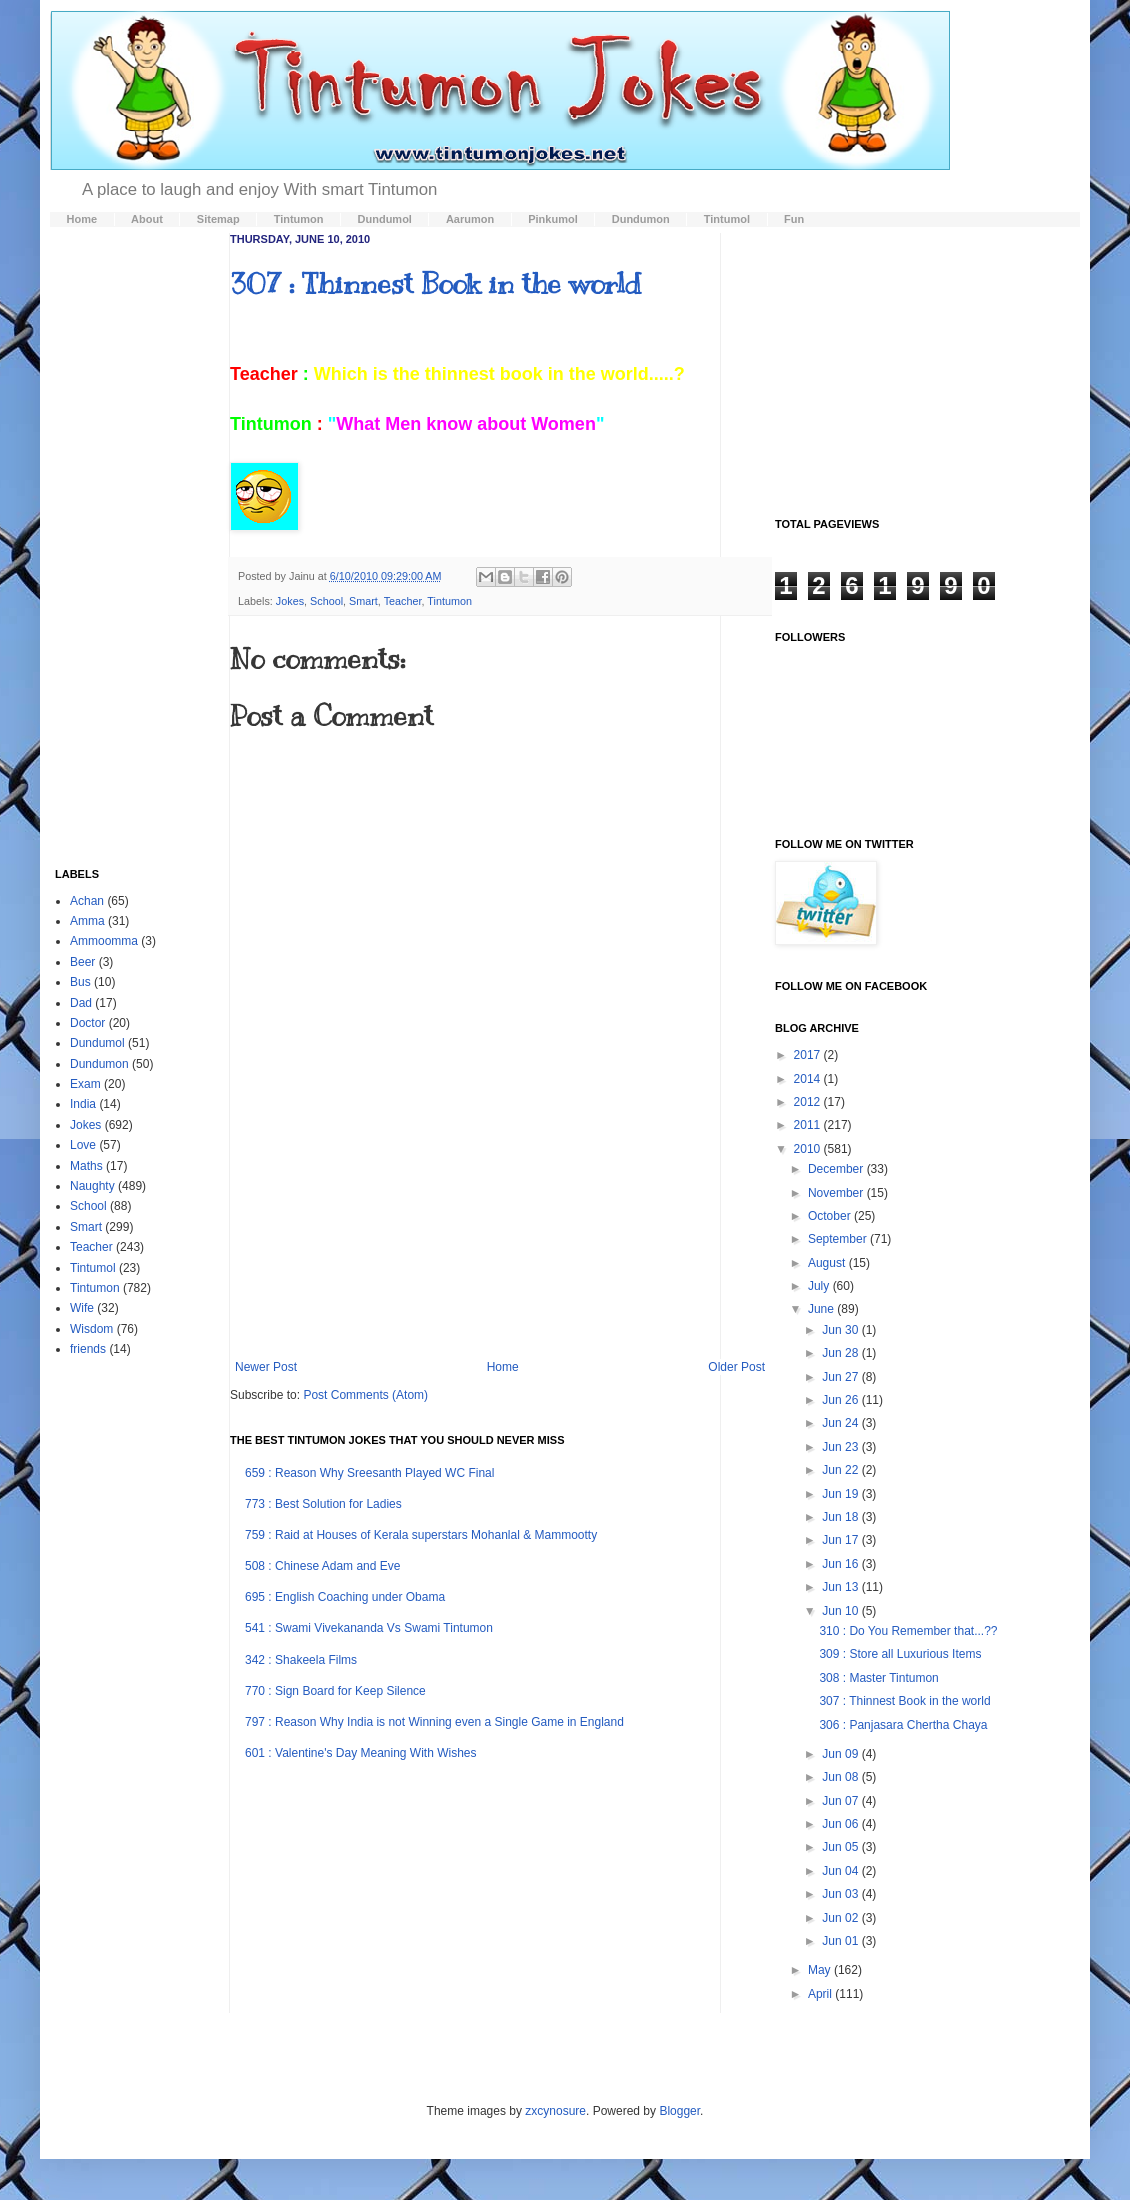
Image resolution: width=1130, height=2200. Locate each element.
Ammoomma (104, 941)
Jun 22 (841, 1470)
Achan (87, 901)
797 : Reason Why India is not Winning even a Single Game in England (434, 1722)
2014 (809, 1079)
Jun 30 (841, 1330)
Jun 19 (841, 1494)
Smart (363, 601)
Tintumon (449, 601)
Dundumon (99, 1064)
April (821, 1994)
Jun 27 (841, 1377)
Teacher (403, 601)
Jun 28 (841, 1353)
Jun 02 (841, 1918)
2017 (809, 1055)
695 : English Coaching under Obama (345, 1597)
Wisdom (91, 1329)
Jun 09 (841, 1754)
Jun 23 (841, 1447)
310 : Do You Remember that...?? (908, 1631)
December (837, 1169)
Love (83, 1145)
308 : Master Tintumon (878, 1678)
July (820, 1286)
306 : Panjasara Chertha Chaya (903, 1725)
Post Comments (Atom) (365, 1395)
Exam (85, 1084)
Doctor (87, 1023)
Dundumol (97, 1043)
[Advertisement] (500, 1260)
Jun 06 (841, 1824)
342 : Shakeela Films (301, 1660)
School (326, 601)
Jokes (290, 601)
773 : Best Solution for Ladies (323, 1504)
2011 (809, 1125)
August (828, 1263)
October (831, 1216)
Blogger (679, 2111)
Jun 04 (841, 1871)
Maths (86, 1166)
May (821, 1970)
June (822, 1309)
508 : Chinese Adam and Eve (322, 1566)
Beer (82, 962)
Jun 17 (841, 1540)
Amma (87, 921)
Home (503, 1367)
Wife (82, 1308)
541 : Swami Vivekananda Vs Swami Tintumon (369, 1628)
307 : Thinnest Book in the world (435, 283)
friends (88, 1349)
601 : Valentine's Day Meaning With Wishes (361, 1753)
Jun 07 (841, 1801)
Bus (80, 982)
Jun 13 (841, 1587)
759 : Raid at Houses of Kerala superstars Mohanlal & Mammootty (421, 1535)
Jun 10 (841, 1611)
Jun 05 (841, 1847)
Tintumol (93, 1268)
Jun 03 (841, 1894)
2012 (809, 1102)
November (837, 1193)
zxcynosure (555, 2111)
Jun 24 (841, 1423)
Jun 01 (841, 1941)
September (839, 1239)
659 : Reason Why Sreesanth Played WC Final (369, 1473)
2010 (809, 1149)
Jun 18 (841, 1517)
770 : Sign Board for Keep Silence (335, 1691)
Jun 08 (841, 1777)
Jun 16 (841, 1564)
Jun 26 (841, 1400)
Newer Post (266, 1367)
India (83, 1104)
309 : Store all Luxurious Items (900, 1654)
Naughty (92, 1186)
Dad (81, 1003)
